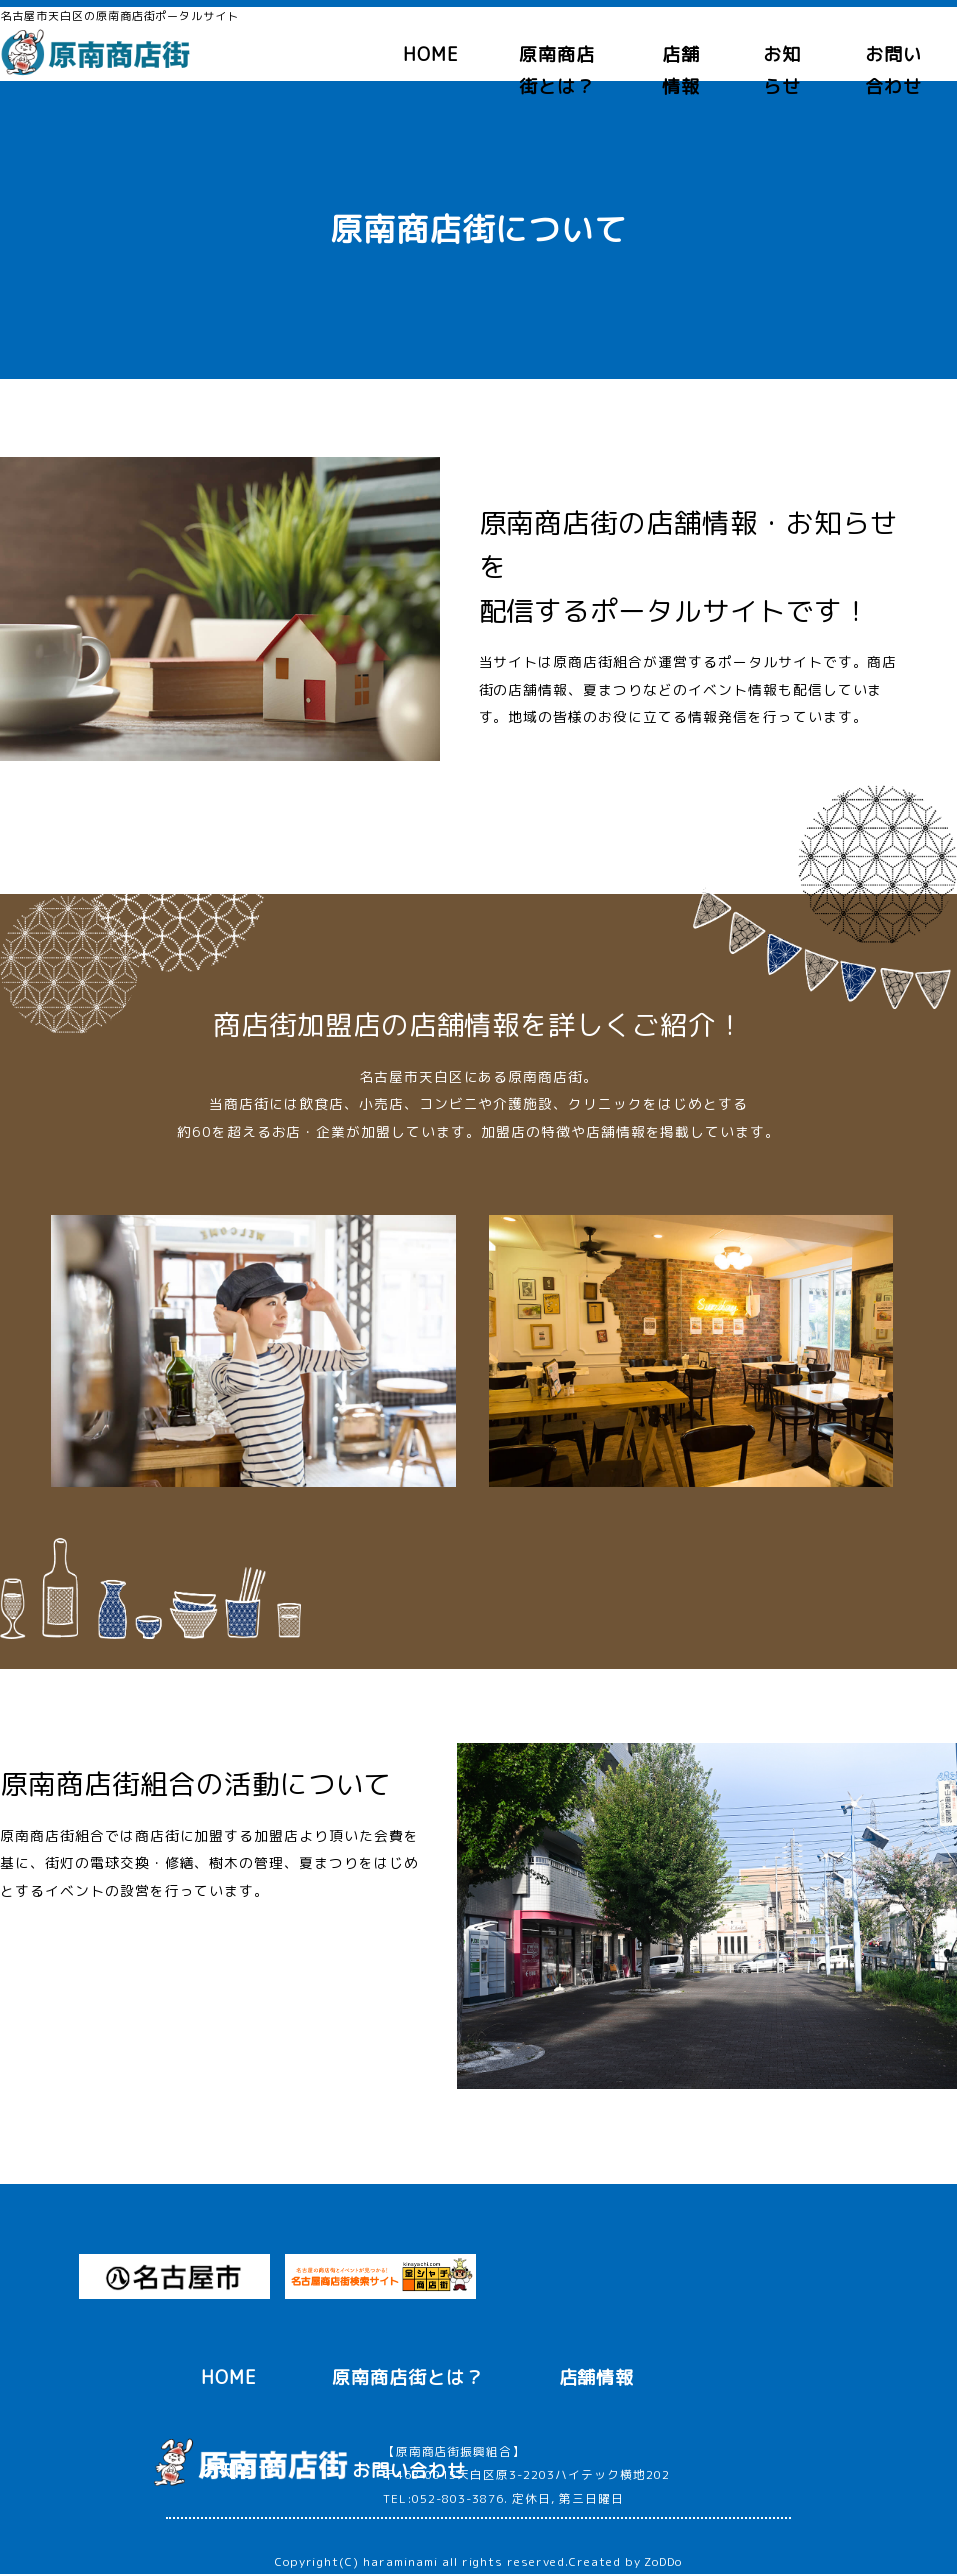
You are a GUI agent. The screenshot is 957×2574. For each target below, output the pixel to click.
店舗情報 (597, 2377)
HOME (431, 54)
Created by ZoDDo (625, 2561)
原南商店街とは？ (408, 2377)
